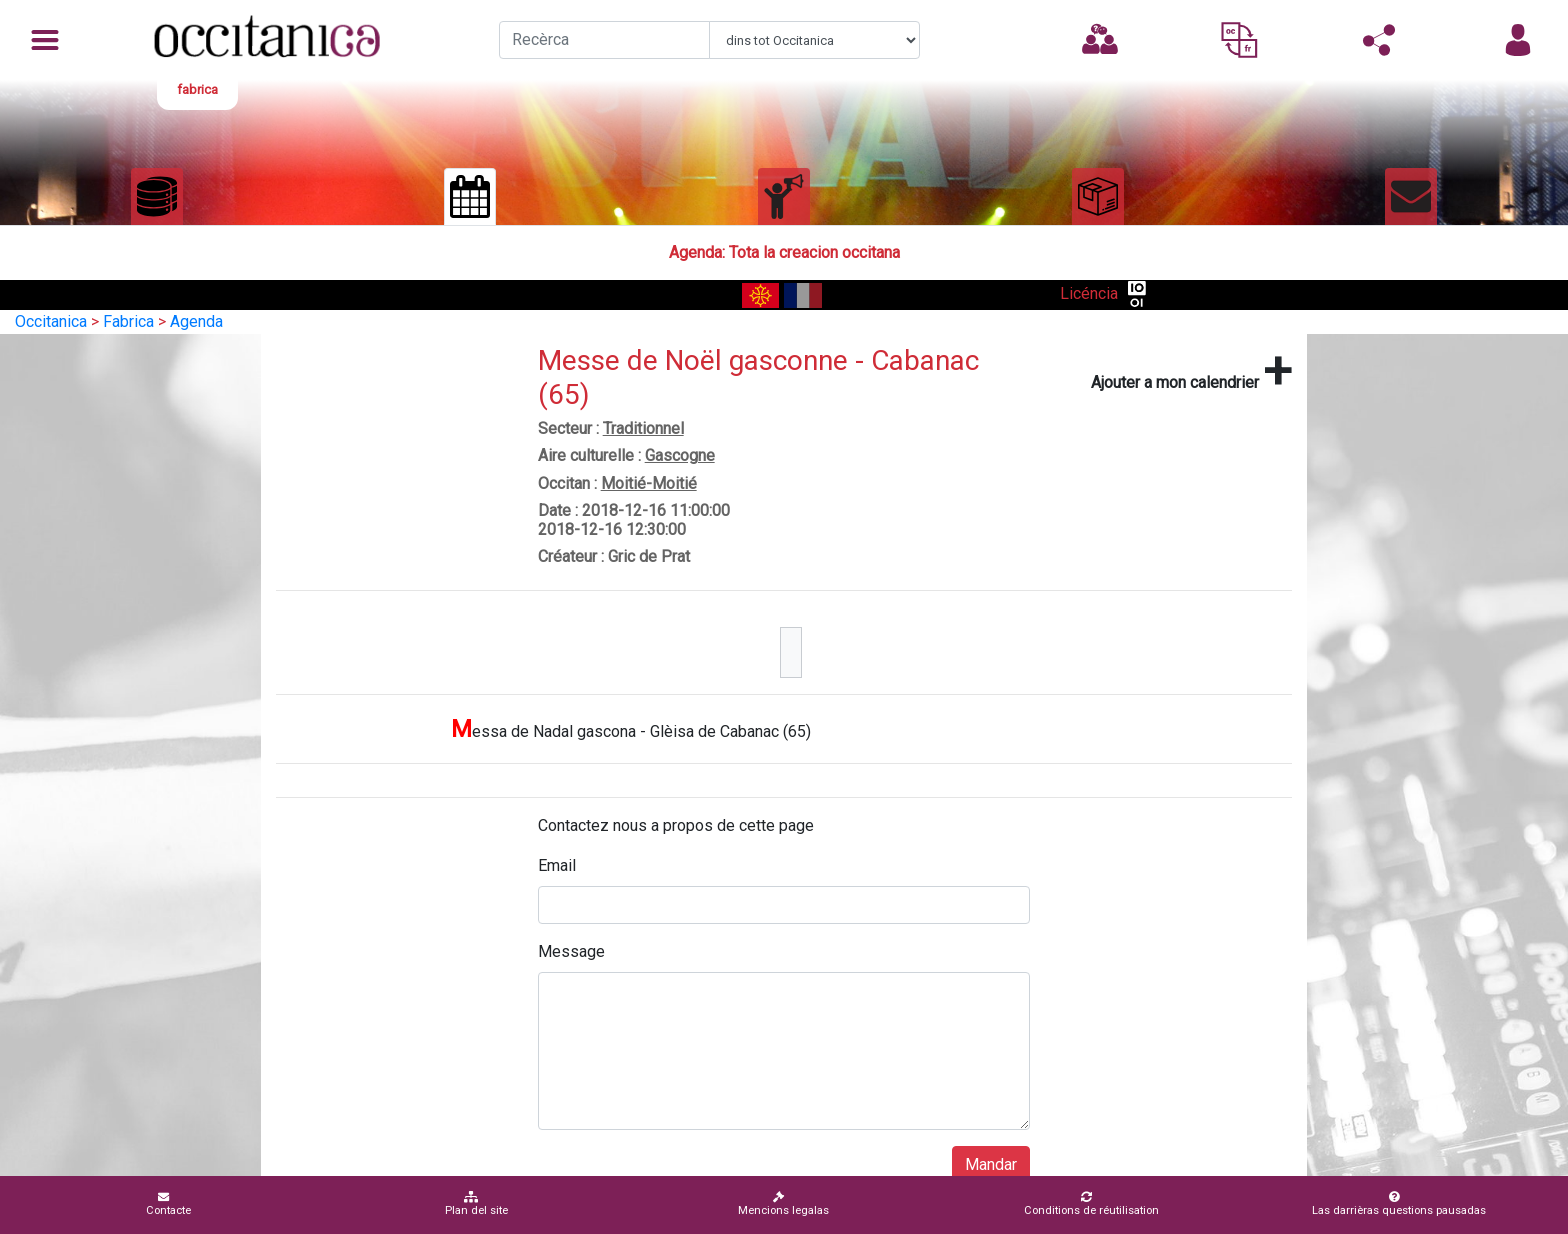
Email (557, 865)
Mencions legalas (783, 1203)
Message (571, 951)
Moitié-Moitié (649, 483)
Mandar (991, 1164)
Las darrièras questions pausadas (1399, 1203)
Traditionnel (643, 428)
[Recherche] (604, 40)
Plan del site (476, 1203)
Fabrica (128, 321)
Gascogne (680, 455)
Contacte (168, 1203)
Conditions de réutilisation (1091, 1203)
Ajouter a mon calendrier (1191, 371)
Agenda (196, 321)
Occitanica (51, 321)
